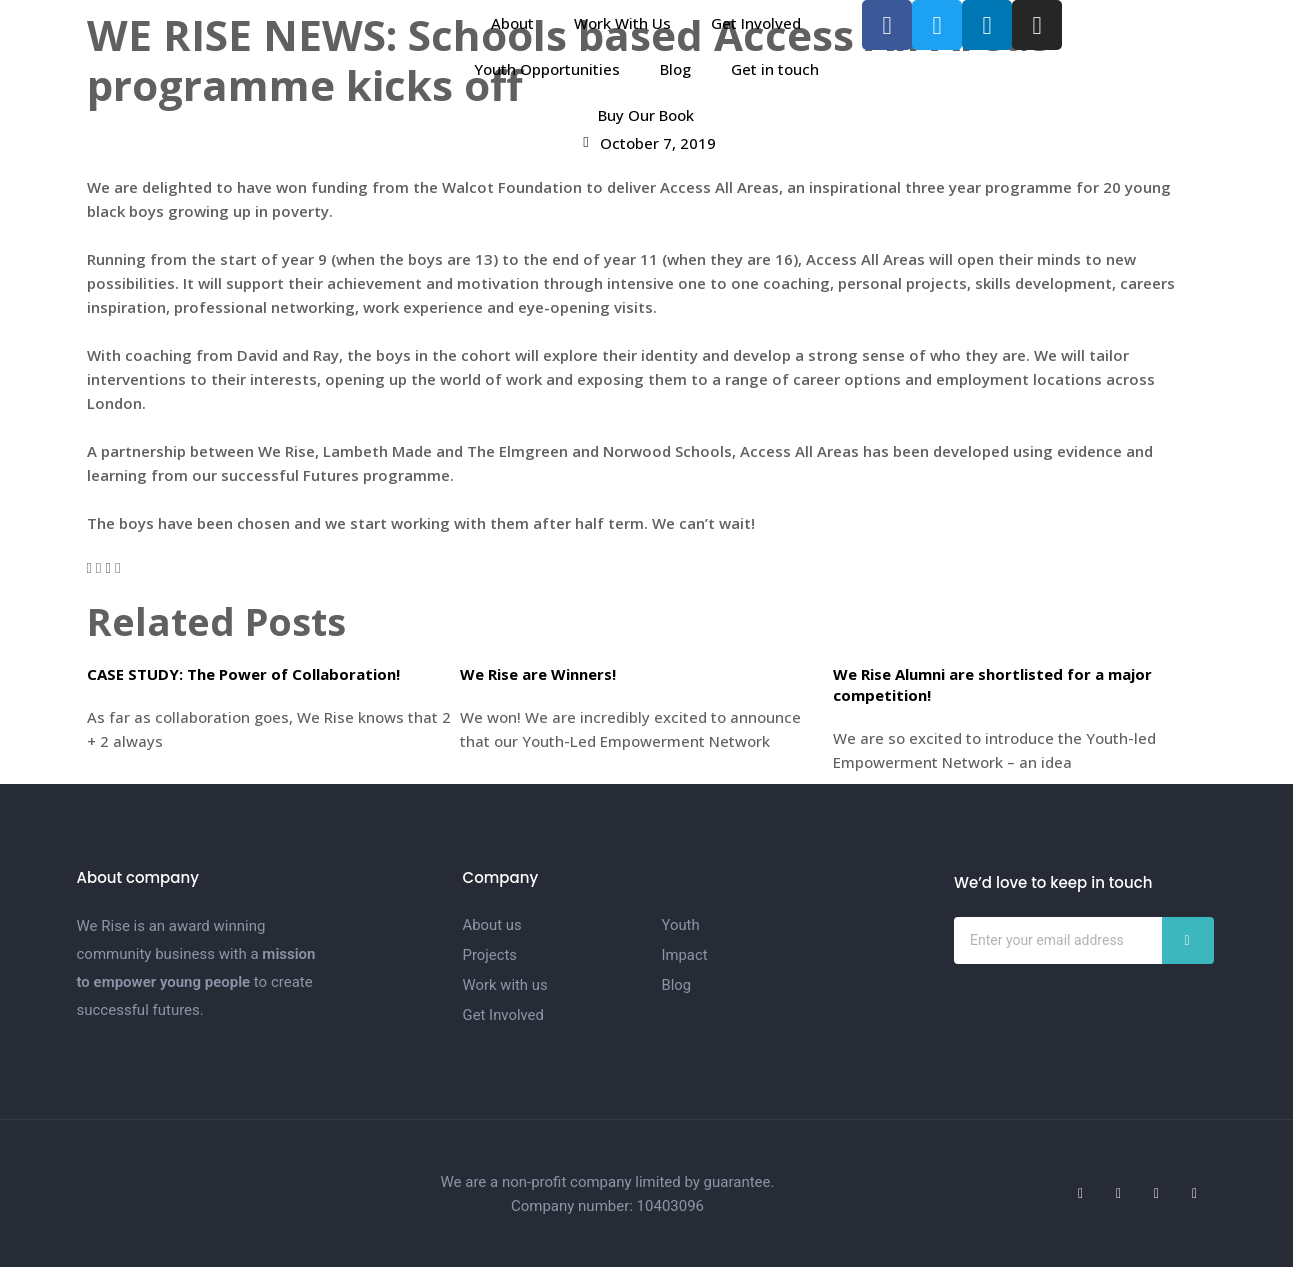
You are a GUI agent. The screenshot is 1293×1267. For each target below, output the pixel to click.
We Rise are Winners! (538, 674)
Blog (675, 69)
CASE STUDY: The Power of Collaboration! (243, 674)
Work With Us (622, 23)
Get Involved (756, 23)
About (512, 23)
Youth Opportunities (547, 69)
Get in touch (775, 69)
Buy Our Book (646, 115)
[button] (89, 567)
